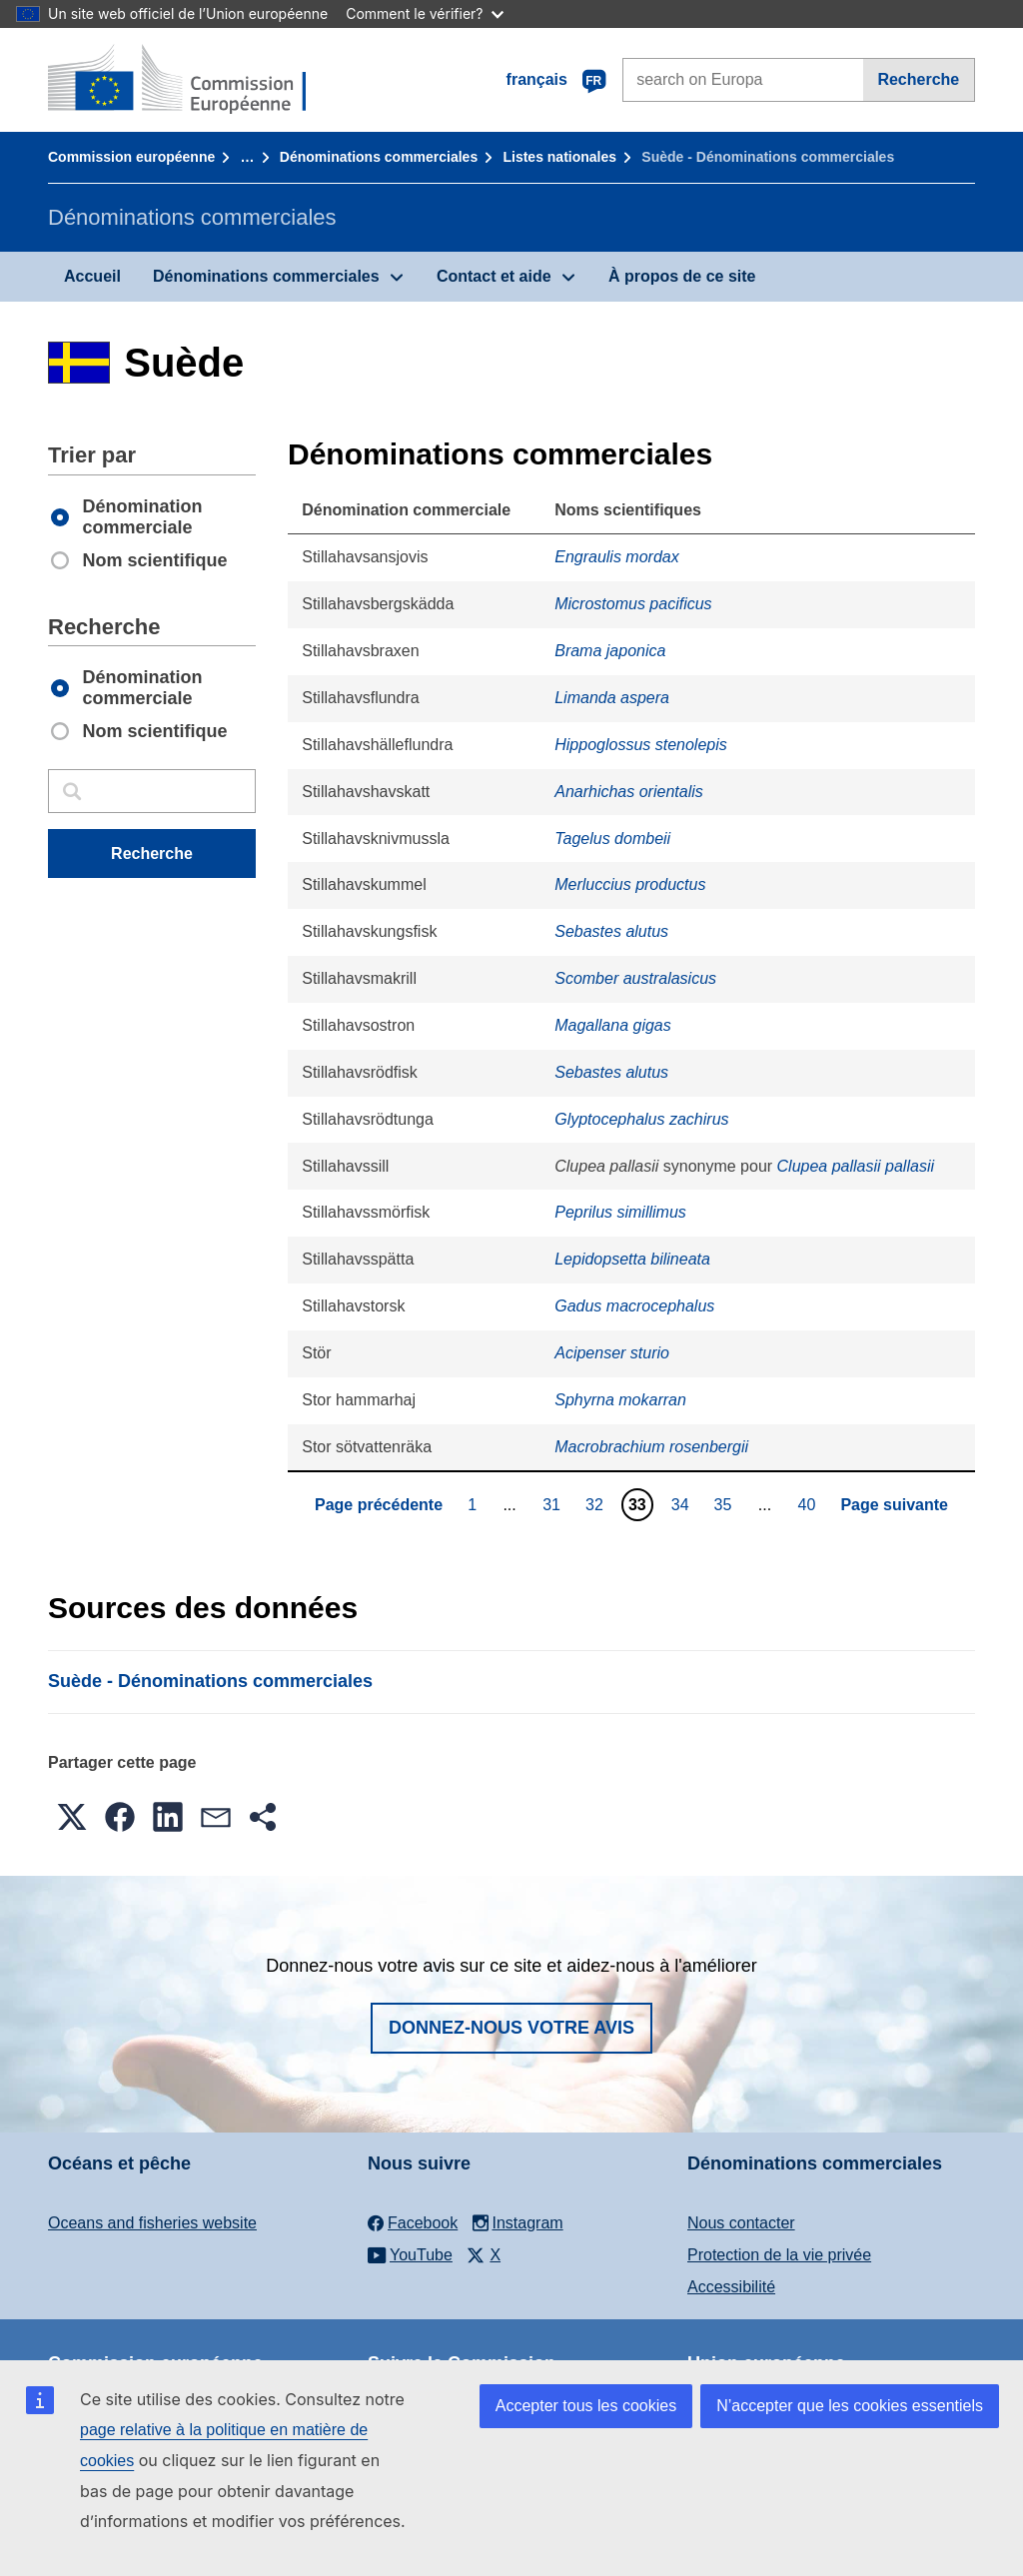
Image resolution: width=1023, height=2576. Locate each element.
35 (725, 1504)
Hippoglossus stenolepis (640, 744)
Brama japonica (609, 650)
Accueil (92, 276)
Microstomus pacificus (632, 603)
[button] (72, 1817)
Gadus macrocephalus (634, 1305)
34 (682, 1504)
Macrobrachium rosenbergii (651, 1446)
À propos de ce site (682, 276)
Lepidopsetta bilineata (632, 1259)
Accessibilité (731, 2286)
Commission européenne (131, 157)
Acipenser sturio (611, 1352)
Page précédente (379, 1504)
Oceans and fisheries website (152, 2222)
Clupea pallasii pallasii (855, 1166)
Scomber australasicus (635, 978)
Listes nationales (559, 157)
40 (809, 1504)
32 (596, 1504)
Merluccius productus (629, 884)
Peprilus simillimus (620, 1212)
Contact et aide (494, 276)
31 (553, 1504)
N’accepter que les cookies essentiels (849, 2405)
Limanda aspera (611, 697)
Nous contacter (741, 2222)
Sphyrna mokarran (620, 1399)
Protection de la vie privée (779, 2254)
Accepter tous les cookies (586, 2405)
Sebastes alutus (611, 931)
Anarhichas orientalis (628, 791)
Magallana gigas (612, 1025)
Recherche (918, 79)
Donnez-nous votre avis (511, 2028)
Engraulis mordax (616, 556)
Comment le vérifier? (424, 13)
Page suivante (894, 1504)
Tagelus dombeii (612, 838)
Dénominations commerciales (379, 157)
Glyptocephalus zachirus (641, 1119)
